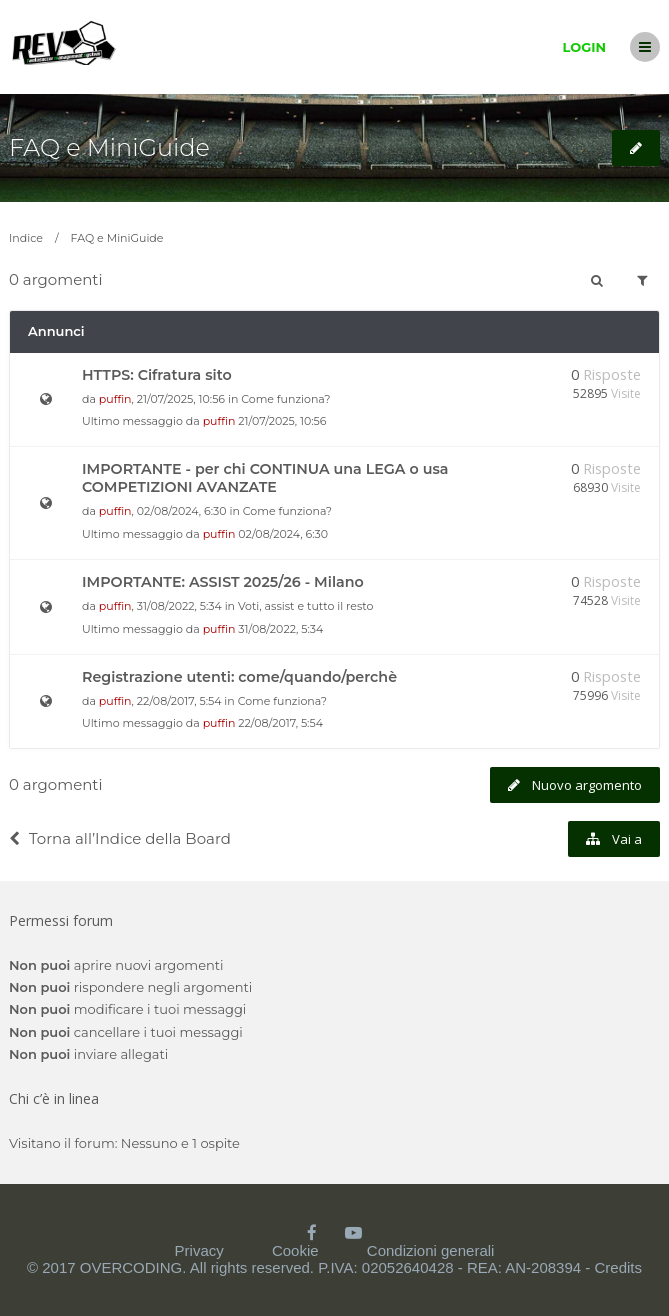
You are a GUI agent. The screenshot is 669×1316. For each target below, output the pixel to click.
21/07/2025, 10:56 (282, 421)
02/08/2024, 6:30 (283, 534)
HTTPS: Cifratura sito (157, 375)
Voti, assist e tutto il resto (305, 606)
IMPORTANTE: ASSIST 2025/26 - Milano (223, 582)
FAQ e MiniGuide (109, 147)
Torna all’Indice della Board (120, 838)
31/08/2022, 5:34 (280, 629)
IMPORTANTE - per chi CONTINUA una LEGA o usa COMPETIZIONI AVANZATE (265, 478)
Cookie (295, 1250)
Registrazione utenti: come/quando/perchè (239, 677)
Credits (618, 1267)
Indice (26, 238)
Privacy (199, 1250)
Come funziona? (285, 399)
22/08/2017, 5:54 (280, 723)
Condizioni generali (431, 1250)
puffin (115, 399)
